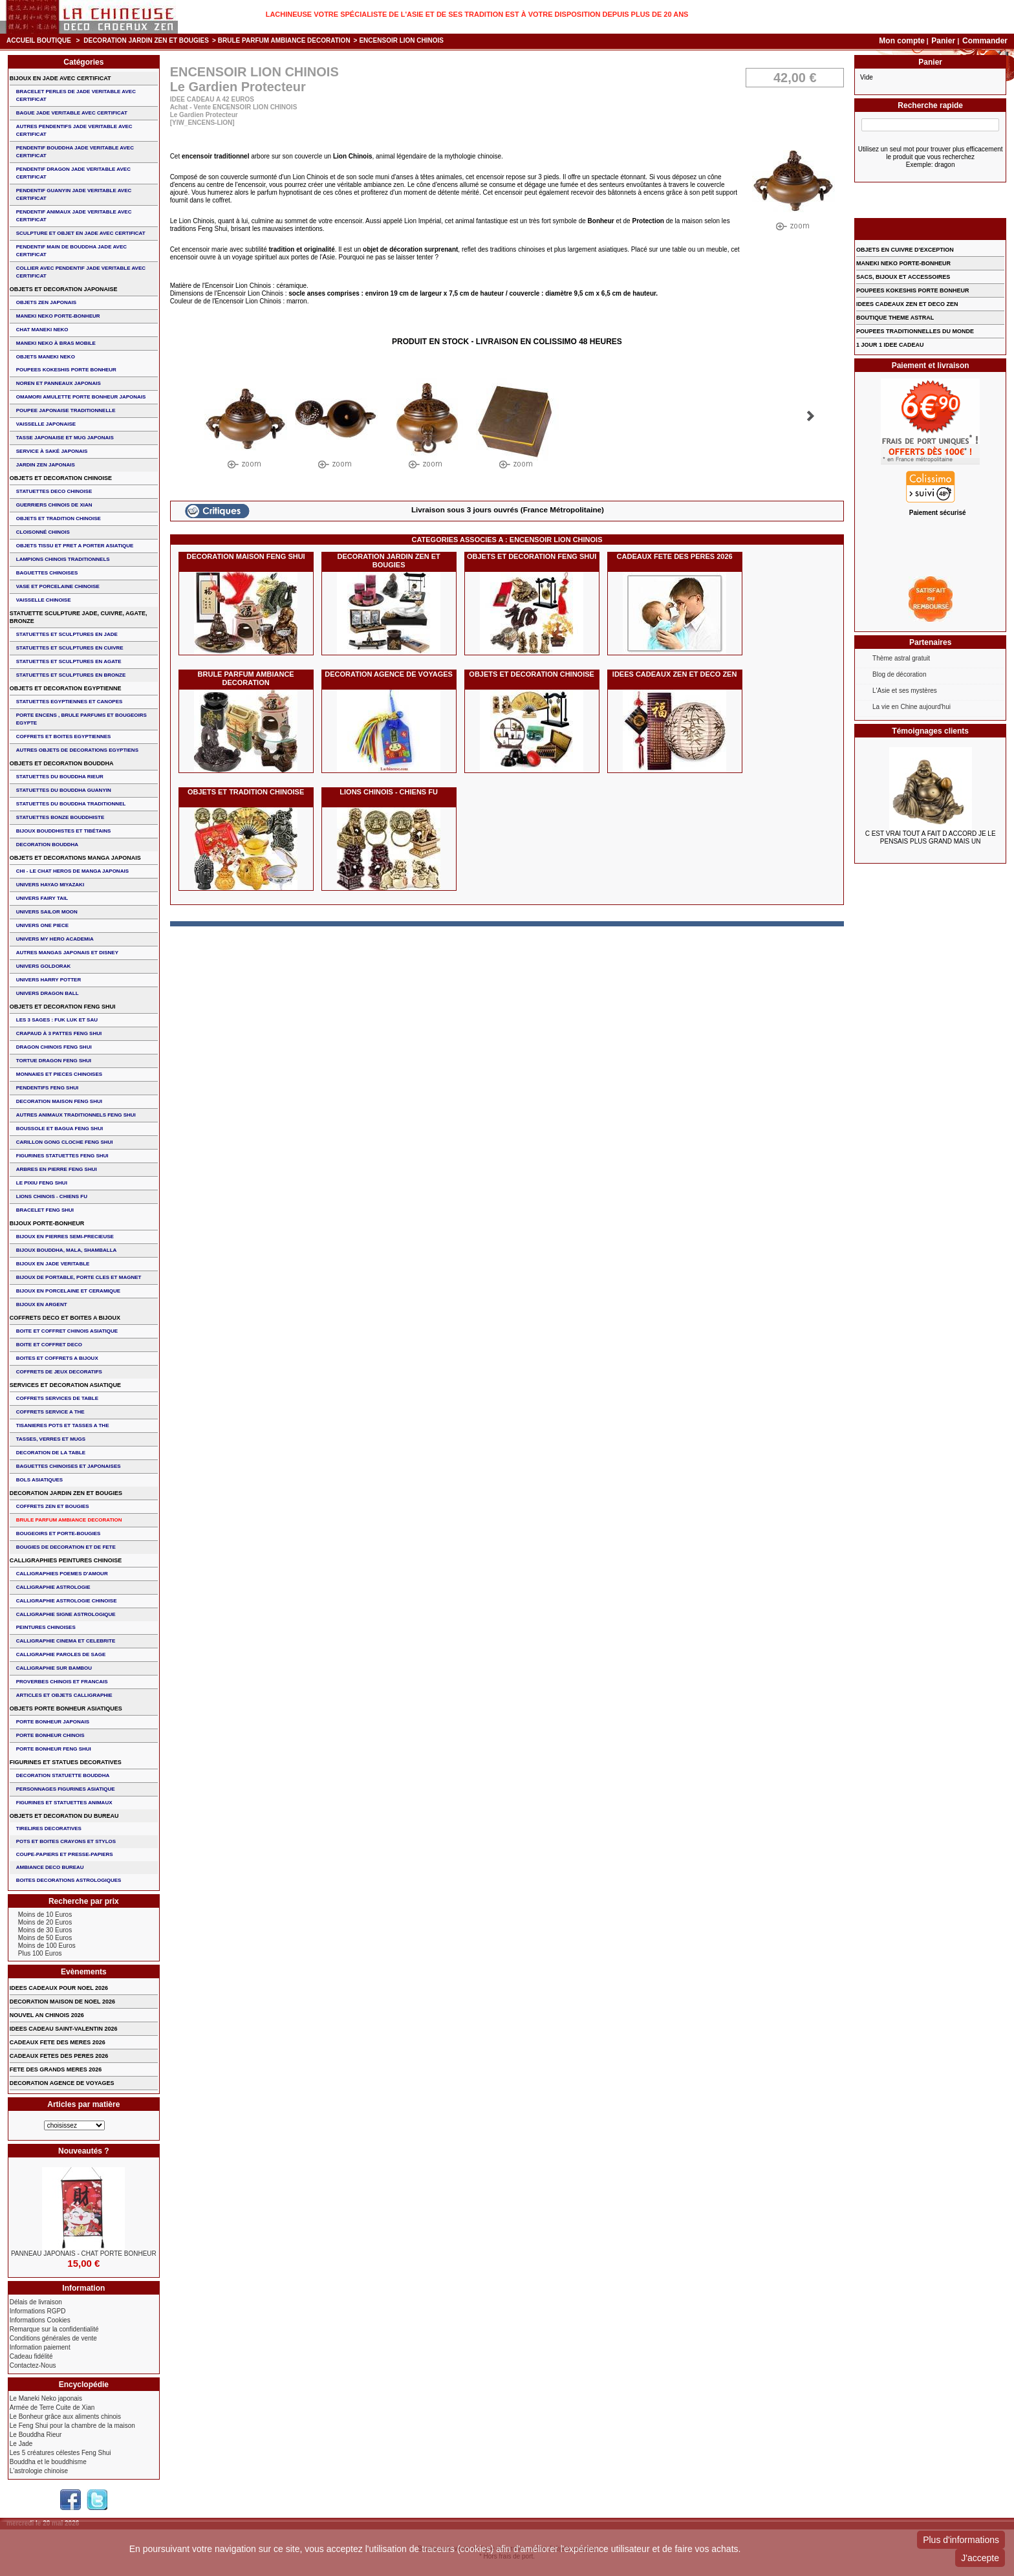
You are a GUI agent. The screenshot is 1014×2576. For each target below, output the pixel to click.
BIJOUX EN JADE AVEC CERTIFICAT (60, 78)
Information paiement (40, 2347)
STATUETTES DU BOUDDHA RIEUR (59, 777)
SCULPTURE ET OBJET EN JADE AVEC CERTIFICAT (81, 233)
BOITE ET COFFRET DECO (49, 1345)
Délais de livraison (36, 2302)
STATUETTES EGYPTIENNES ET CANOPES (69, 701)
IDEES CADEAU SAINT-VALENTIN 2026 (64, 2028)
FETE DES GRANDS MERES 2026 (56, 2069)
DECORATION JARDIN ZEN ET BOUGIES (146, 40)
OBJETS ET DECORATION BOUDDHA (62, 763)
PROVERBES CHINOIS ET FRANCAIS (62, 1682)
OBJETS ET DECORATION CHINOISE (531, 674)
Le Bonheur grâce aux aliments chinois (65, 2416)
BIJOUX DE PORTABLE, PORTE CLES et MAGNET (79, 1277)
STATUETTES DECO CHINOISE (54, 491)
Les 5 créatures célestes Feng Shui (60, 2452)
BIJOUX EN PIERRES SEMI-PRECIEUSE (65, 1236)
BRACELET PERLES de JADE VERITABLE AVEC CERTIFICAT (76, 95)
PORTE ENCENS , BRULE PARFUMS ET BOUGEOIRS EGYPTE (81, 719)
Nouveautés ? (83, 2151)
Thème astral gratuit (901, 658)
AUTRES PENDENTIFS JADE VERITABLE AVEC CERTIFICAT (74, 130)
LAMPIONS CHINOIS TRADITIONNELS (63, 559)
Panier (944, 40)
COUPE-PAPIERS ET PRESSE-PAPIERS (64, 1854)
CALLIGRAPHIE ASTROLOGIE (53, 1587)
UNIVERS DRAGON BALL (47, 993)
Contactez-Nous (33, 2365)
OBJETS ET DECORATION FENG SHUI (531, 556)
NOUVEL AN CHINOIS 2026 (47, 2015)
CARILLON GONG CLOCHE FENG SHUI (64, 1142)
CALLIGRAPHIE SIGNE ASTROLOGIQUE (66, 1614)
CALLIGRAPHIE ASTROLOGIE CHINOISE (66, 1601)
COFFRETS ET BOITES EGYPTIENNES (63, 736)
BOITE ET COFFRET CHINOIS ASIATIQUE (67, 1331)
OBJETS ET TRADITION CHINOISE (246, 792)
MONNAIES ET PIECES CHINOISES (59, 1074)
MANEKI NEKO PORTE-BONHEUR (58, 316)
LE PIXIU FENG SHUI (41, 1183)
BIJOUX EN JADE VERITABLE (53, 1264)
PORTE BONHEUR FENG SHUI (53, 1749)
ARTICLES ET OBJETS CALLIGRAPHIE (64, 1695)
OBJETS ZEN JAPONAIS (46, 302)
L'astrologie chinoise (39, 2470)
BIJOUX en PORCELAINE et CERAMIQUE (68, 1291)
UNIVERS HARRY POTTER (48, 980)
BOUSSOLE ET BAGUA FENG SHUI (59, 1128)
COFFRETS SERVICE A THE (50, 1412)
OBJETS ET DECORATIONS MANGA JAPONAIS (75, 858)
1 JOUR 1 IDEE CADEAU (890, 345)
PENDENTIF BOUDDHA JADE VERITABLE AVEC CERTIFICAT (75, 151)
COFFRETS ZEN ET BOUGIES (52, 1506)
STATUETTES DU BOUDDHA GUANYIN (63, 790)
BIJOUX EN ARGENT (41, 1304)
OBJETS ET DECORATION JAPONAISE (64, 289)
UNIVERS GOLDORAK (43, 966)
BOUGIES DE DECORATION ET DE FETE (66, 1547)
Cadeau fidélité (31, 2356)
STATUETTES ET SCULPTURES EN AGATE (69, 661)
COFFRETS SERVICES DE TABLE (57, 1398)
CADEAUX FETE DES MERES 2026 (57, 2042)
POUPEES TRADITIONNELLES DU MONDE (915, 331)
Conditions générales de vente (53, 2338)
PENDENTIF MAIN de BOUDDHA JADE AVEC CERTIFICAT (71, 250)
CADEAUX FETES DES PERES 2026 (59, 2056)
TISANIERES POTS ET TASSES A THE (62, 1425)
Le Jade (21, 2443)
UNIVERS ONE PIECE (42, 925)
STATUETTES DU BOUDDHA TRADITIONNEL (71, 804)
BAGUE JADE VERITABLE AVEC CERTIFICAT (71, 113)
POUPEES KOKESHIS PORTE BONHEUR (66, 370)
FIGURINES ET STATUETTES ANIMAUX (64, 1803)
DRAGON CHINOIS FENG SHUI (54, 1047)
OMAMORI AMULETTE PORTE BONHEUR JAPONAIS (81, 397)
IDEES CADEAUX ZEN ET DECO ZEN (674, 674)
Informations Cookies (40, 2320)
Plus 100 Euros (40, 1953)
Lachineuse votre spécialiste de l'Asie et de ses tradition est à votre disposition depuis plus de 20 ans (477, 14)
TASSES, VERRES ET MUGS (50, 1439)
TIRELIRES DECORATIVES (48, 1828)
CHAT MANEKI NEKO (42, 330)
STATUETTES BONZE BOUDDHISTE (60, 817)
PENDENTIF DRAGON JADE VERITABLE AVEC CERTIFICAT (73, 173)
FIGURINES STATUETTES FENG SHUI (62, 1156)
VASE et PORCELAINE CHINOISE (58, 586)
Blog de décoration (899, 674)
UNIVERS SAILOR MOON (47, 912)
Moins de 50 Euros (45, 1937)
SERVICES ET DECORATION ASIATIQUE (65, 1385)
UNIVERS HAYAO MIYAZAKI (50, 885)
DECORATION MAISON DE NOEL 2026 (62, 2001)
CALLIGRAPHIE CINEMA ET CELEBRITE (65, 1641)
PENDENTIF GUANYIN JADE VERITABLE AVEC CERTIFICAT (74, 194)
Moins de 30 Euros (45, 1930)
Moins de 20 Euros (45, 1922)
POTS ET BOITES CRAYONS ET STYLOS (66, 1841)
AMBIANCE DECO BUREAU (50, 1867)
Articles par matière (83, 2104)
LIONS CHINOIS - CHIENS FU (389, 792)
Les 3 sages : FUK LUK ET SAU (57, 1020)
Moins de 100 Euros (47, 1945)
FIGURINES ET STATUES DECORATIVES (66, 1762)
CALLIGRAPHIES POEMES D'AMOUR (62, 1574)
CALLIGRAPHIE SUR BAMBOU (54, 1668)
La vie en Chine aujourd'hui (911, 706)
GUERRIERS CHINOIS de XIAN (54, 505)
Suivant (810, 416)
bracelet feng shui (45, 1210)
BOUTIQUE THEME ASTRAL (895, 317)
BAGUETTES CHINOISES (47, 573)
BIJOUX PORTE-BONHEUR (47, 1223)
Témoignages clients (930, 731)
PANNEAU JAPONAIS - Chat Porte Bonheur (83, 2253)
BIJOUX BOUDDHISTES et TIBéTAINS (63, 831)
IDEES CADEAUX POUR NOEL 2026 (59, 1988)
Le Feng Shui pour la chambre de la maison (72, 2425)
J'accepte (980, 2558)
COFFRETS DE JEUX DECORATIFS (59, 1372)
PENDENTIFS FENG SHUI (47, 1088)
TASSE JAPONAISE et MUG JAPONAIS (65, 438)
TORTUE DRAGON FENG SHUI (53, 1061)
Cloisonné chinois (43, 532)
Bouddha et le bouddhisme (48, 2461)
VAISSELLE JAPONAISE (46, 424)
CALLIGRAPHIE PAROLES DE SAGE (61, 1654)
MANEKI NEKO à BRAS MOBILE (56, 343)
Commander (985, 40)
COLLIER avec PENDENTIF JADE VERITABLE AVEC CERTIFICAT (81, 272)
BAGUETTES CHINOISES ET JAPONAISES (68, 1466)
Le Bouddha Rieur (36, 2434)
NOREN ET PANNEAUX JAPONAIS (58, 383)
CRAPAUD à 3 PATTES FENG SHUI (59, 1033)
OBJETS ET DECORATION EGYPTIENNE (66, 688)
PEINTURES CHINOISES (46, 1627)
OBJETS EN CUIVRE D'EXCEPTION (905, 249)
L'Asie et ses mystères (904, 690)
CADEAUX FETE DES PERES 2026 (675, 556)
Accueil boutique (38, 40)
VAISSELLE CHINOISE (43, 600)
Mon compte (902, 40)
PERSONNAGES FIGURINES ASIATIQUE (65, 1789)
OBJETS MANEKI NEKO (45, 357)
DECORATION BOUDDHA (47, 844)
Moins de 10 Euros (45, 1914)
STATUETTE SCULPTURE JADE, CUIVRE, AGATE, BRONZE (78, 617)
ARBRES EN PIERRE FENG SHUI (56, 1169)
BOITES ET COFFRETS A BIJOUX (57, 1358)
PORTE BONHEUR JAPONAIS (52, 1722)
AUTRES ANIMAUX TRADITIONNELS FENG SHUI (76, 1115)
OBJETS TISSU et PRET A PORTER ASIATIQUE (75, 546)
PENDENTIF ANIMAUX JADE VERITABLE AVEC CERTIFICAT (74, 216)
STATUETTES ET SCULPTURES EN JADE (67, 634)
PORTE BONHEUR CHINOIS (50, 1735)
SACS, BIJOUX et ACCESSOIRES (903, 277)
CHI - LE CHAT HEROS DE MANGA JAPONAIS (72, 871)
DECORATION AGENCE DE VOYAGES (389, 674)
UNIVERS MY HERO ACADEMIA (55, 939)
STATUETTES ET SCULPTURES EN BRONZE (71, 675)
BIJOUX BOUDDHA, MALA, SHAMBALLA (66, 1250)
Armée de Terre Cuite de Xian (52, 2407)
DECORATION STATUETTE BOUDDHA (62, 1775)
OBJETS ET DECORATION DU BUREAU (64, 1816)
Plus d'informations (961, 2540)
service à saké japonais (52, 451)
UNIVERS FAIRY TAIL (42, 898)
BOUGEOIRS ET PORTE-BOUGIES (58, 1533)
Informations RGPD (38, 2311)
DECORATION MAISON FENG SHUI (246, 556)
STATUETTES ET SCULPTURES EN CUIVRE (70, 648)
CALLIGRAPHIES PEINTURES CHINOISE (66, 1560)
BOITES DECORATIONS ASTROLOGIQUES (69, 1880)
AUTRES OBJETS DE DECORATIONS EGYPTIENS (77, 750)
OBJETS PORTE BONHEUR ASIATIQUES (66, 1708)
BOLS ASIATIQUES (39, 1480)
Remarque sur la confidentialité (54, 2329)
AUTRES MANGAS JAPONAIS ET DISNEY (67, 952)
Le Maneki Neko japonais (46, 2398)
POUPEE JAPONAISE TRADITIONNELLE (66, 410)
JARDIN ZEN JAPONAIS (45, 465)
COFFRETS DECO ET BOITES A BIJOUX (65, 1318)
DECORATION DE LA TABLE (50, 1453)
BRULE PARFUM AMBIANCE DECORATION (284, 40)
